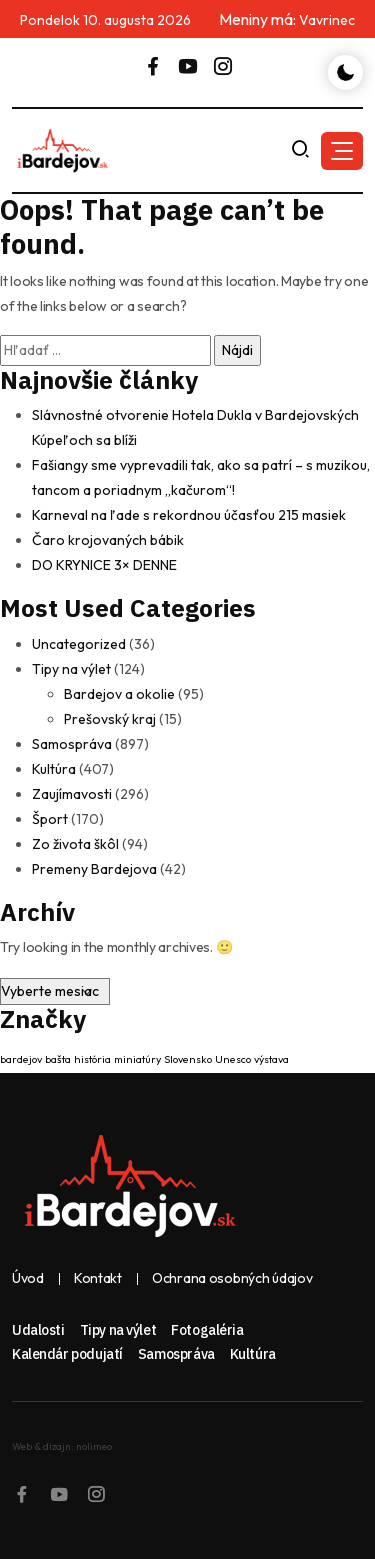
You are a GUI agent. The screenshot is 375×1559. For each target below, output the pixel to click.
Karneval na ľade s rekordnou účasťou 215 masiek (189, 515)
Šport (50, 819)
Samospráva (72, 744)
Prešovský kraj (110, 719)
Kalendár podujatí (67, 1354)
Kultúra (54, 769)
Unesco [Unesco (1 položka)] (233, 1059)
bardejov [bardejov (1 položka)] (21, 1059)
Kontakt (98, 1278)
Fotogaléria (207, 1330)
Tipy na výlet (71, 669)
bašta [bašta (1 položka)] (58, 1059)
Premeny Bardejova (94, 869)
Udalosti (38, 1330)
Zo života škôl (75, 844)
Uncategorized (79, 644)
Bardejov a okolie (119, 694)
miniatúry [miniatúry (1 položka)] (137, 1059)
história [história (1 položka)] (92, 1059)
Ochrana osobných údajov (232, 1278)
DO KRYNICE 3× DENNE (104, 565)
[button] (342, 151)
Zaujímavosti (72, 794)
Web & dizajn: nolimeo (62, 1446)
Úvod (28, 1278)
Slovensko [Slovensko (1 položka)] (188, 1059)
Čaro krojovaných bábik (108, 540)
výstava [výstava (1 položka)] (271, 1059)
